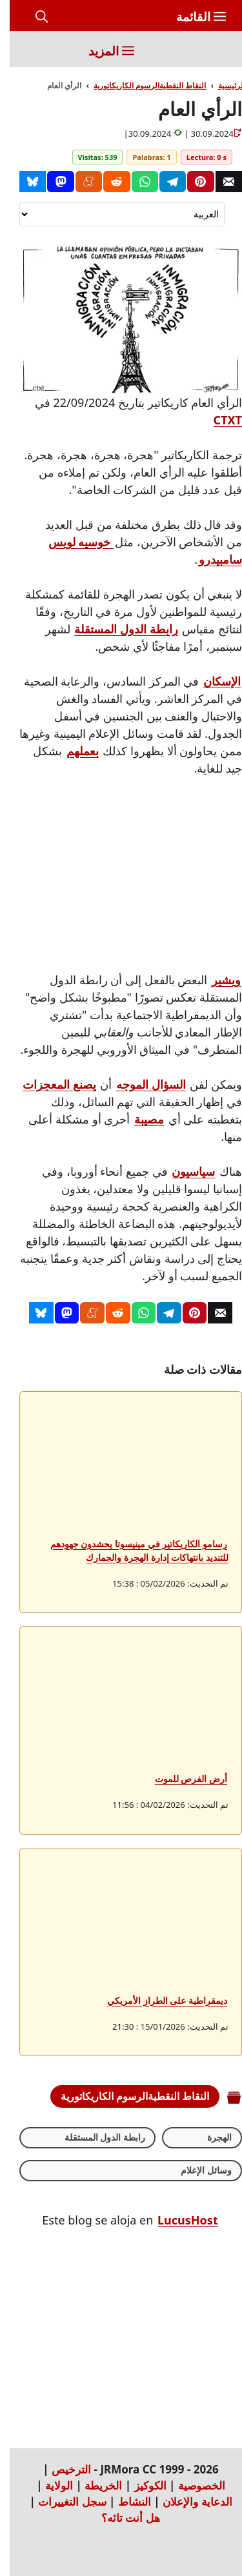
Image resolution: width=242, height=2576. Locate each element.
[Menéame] (79, 181)
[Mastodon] (50, 181)
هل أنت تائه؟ (121, 2517)
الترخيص (61, 2469)
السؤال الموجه (141, 1084)
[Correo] (219, 181)
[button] (32, 17)
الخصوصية (192, 2485)
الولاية (49, 2485)
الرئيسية (222, 85)
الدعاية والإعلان (187, 2501)
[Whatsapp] (135, 181)
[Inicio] (207, 49)
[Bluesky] (23, 181)
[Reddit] (107, 181)
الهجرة (209, 2137)
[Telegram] (163, 181)
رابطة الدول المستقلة (116, 629)
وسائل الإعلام (196, 2170)
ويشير (216, 979)
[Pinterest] (190, 181)
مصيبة (139, 1119)
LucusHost (178, 2220)
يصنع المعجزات (49, 1084)
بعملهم (73, 750)
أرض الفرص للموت (181, 1778)
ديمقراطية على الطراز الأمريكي (157, 2000)
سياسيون (183, 1171)
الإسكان (212, 681)
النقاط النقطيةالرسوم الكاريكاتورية (140, 85)
